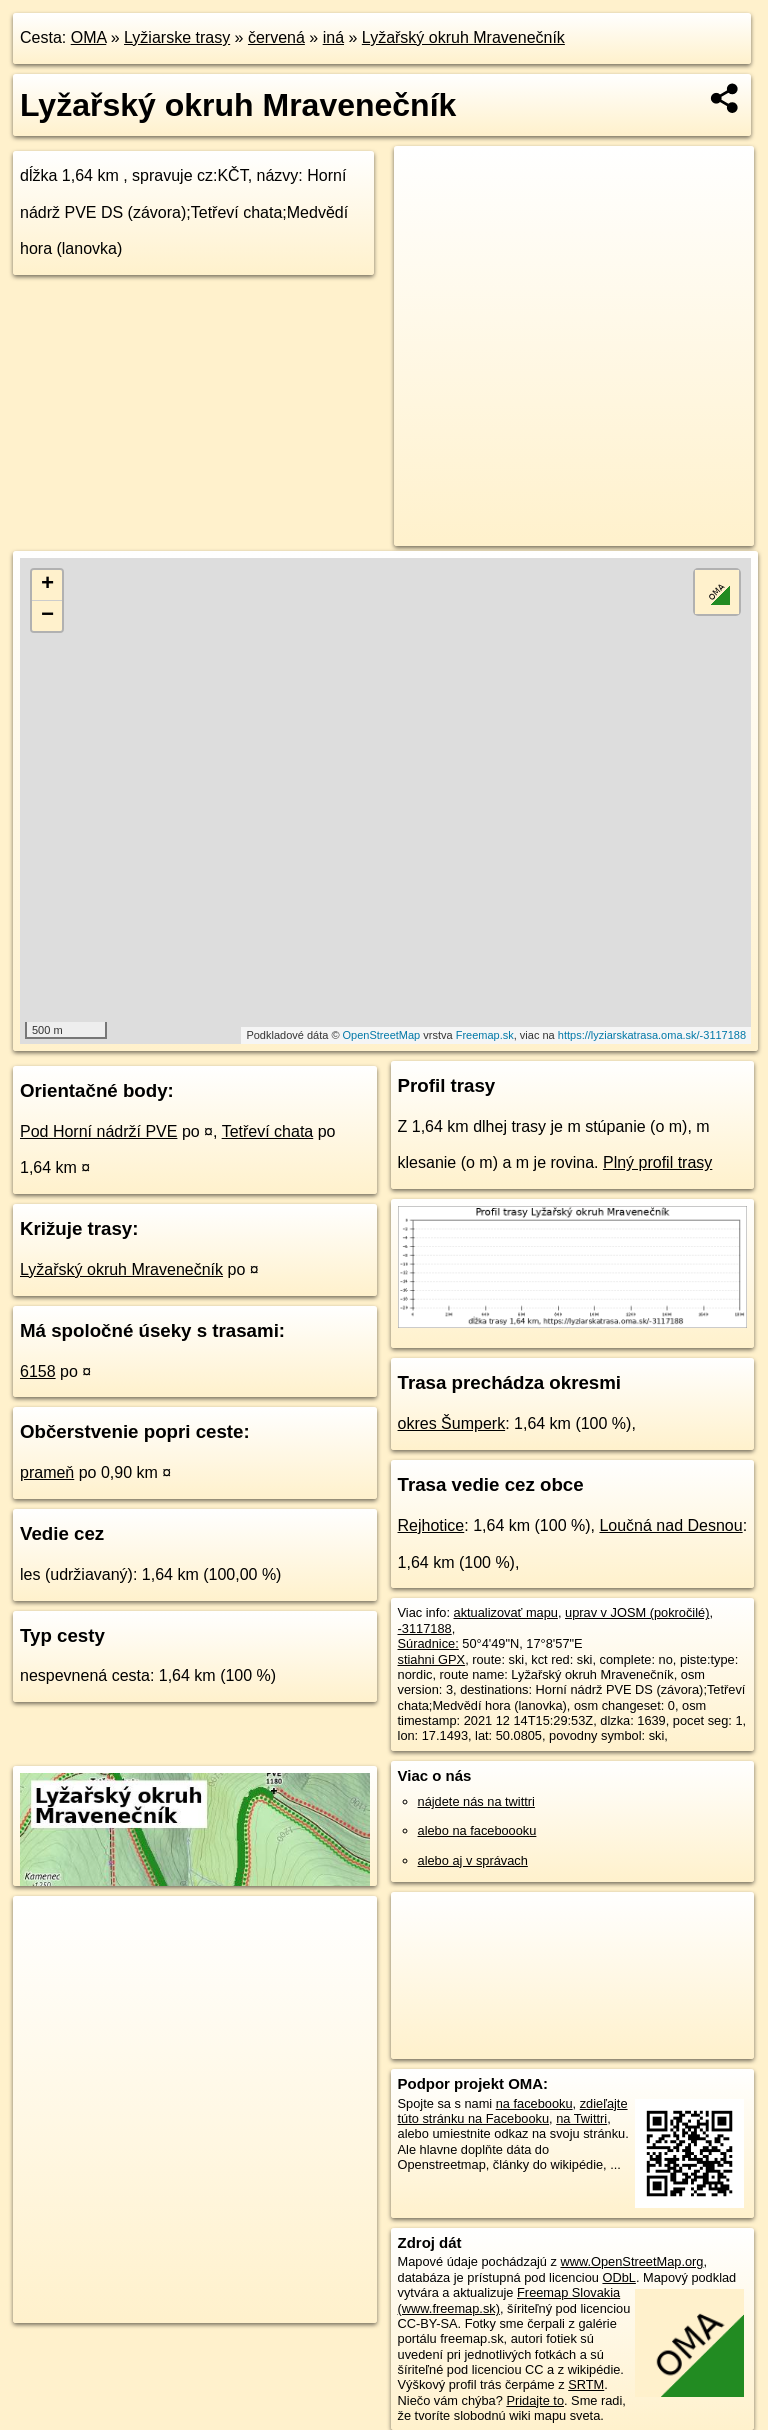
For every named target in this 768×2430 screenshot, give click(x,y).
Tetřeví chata (268, 1131)
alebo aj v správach (473, 1860)
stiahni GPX (432, 1659)
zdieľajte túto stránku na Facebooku (513, 2111)
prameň (47, 1472)
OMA (89, 37)
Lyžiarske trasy (177, 37)
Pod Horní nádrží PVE (98, 1131)
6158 (38, 1371)
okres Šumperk (452, 1423)
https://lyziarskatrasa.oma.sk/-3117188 (652, 1035)
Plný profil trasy (657, 1162)
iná (333, 37)
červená (276, 37)
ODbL (618, 2277)
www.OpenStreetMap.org (631, 2261)
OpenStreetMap (382, 1035)
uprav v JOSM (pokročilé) (637, 1612)
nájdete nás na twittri (476, 1801)
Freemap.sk (485, 1035)
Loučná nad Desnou (670, 1525)
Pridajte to (535, 2400)
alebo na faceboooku (477, 1830)
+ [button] (47, 585)
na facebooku (534, 2103)
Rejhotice (431, 1525)
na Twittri (581, 2118)
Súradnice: (428, 1643)
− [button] (47, 616)
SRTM (586, 2384)
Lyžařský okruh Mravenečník (463, 37)
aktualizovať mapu (506, 1612)
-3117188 (425, 1628)
